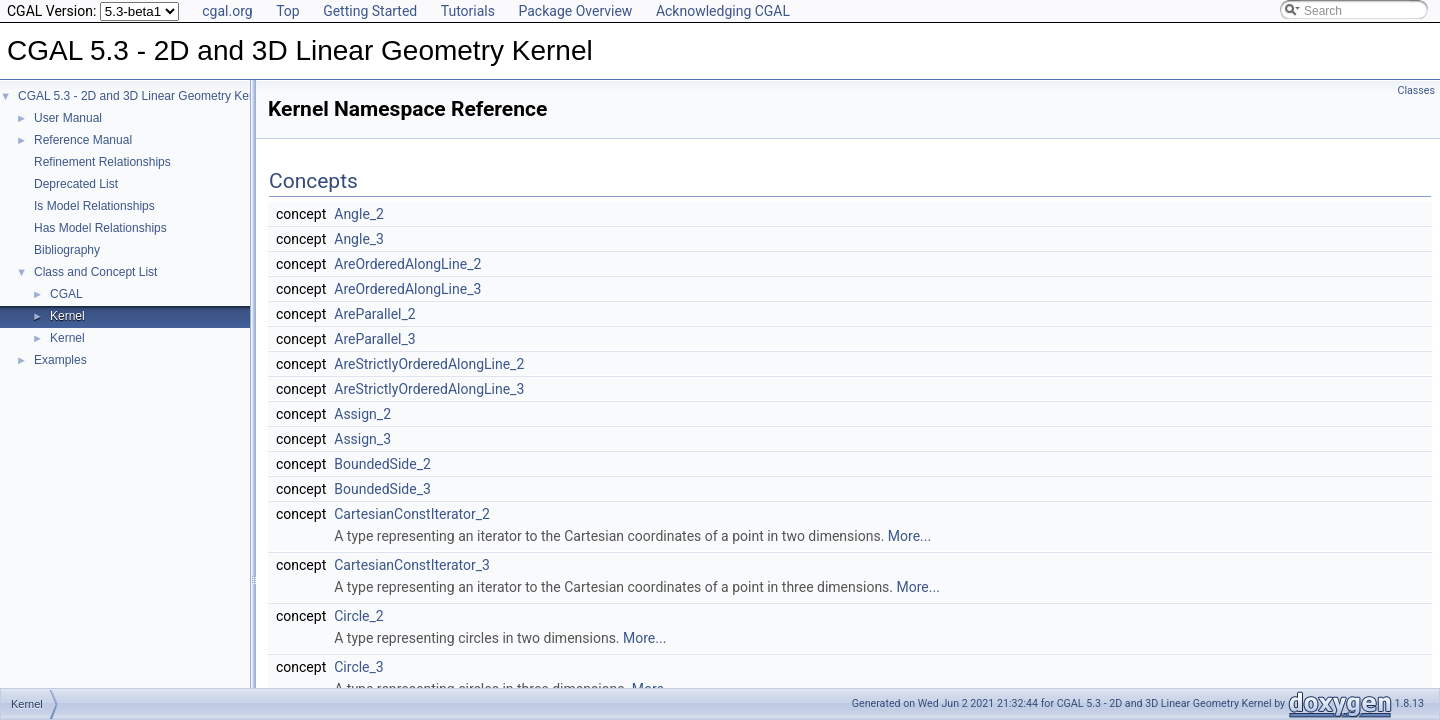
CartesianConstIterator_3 (412, 565)
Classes (1416, 90)
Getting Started (370, 11)
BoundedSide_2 (382, 464)
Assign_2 (362, 414)
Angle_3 (359, 239)
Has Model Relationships (100, 228)
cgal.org (227, 11)
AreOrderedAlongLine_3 (407, 289)
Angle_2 (359, 214)
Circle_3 (358, 667)
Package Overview (575, 11)
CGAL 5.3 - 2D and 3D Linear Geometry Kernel (143, 96)
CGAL (66, 294)
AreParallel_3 (374, 339)
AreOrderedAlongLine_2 (407, 264)
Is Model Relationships (94, 206)
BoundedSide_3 (382, 489)
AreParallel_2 (374, 314)
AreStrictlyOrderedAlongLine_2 (429, 364)
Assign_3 (362, 439)
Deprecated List (76, 184)
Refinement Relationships (102, 162)
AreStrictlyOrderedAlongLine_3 (429, 389)
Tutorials (468, 11)
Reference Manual (83, 140)
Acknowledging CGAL (723, 11)
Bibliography (67, 250)
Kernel (67, 316)
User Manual (68, 118)
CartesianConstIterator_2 (412, 514)
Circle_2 (358, 616)
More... (909, 536)
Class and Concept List (95, 272)
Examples (60, 360)
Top (288, 11)
